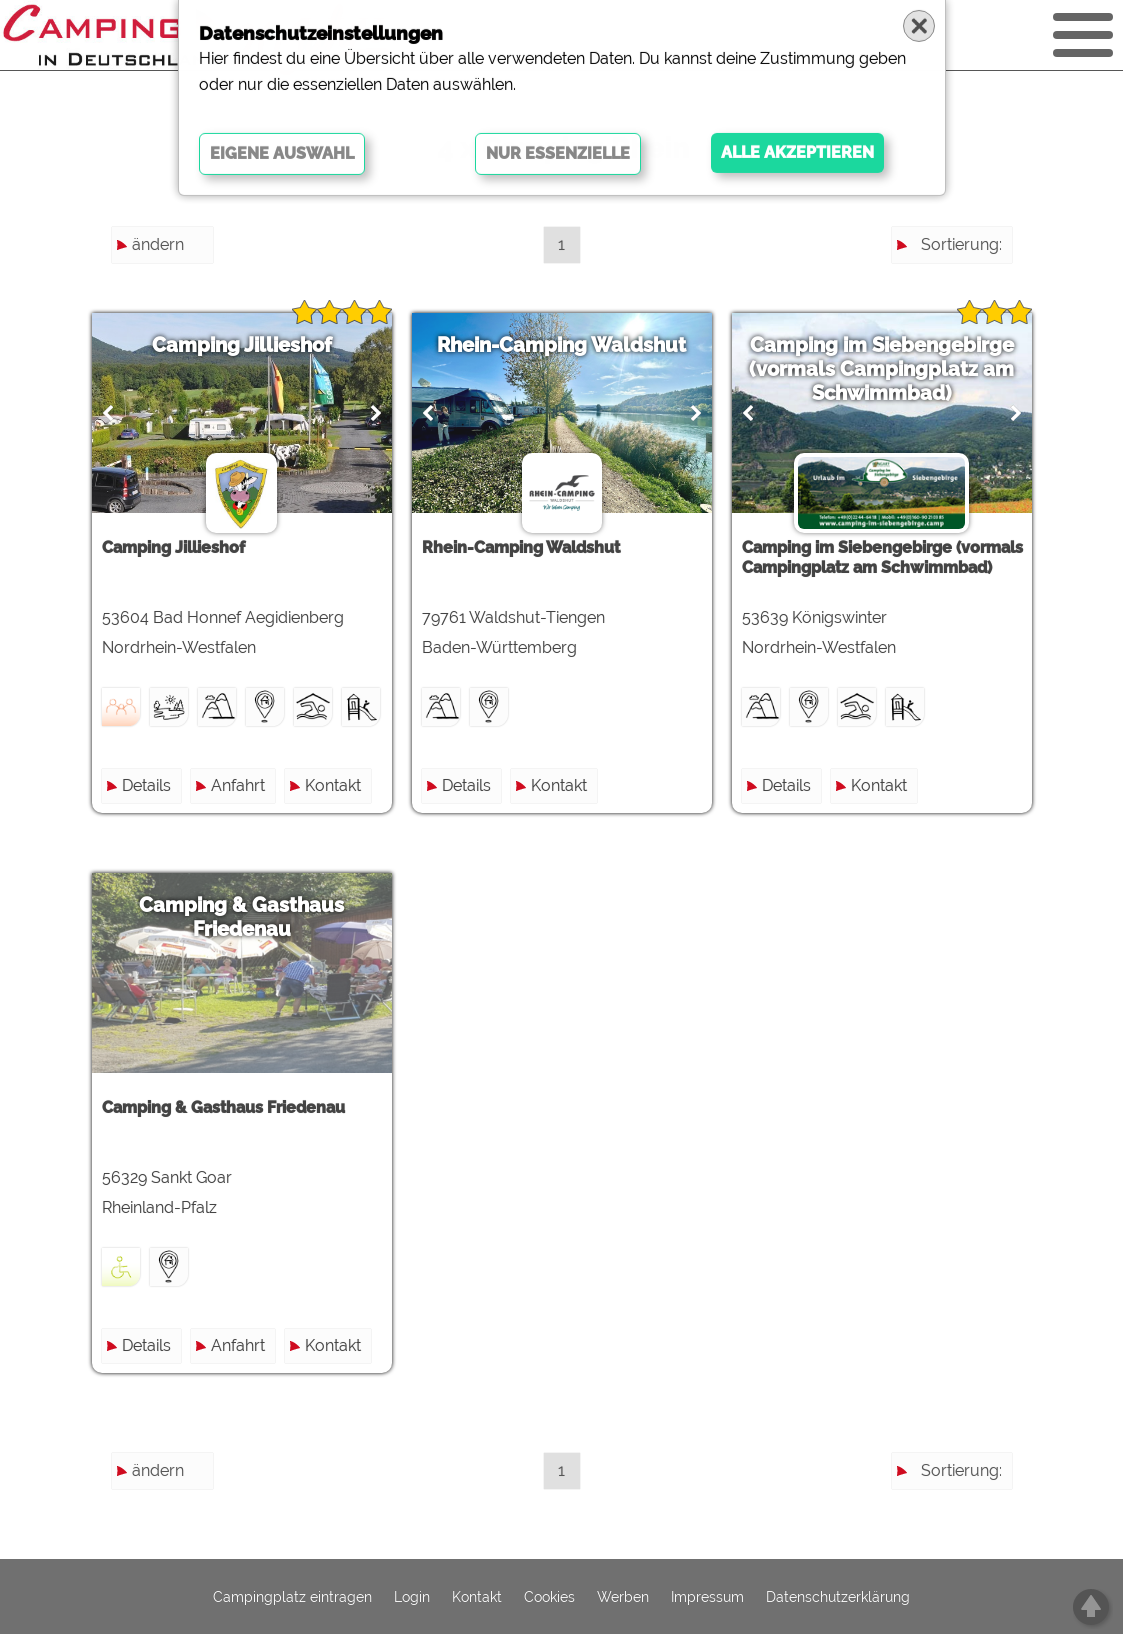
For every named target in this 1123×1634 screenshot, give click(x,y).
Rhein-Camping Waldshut (561, 345)
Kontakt (333, 785)
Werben (623, 1597)
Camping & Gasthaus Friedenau (241, 917)
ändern (158, 244)
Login (412, 1597)
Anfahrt (238, 785)
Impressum (707, 1597)
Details (146, 785)
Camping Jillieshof (242, 345)
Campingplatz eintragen (292, 1597)
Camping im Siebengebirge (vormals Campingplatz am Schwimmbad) (881, 369)
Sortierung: (961, 244)
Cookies (549, 1597)
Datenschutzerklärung (838, 1597)
